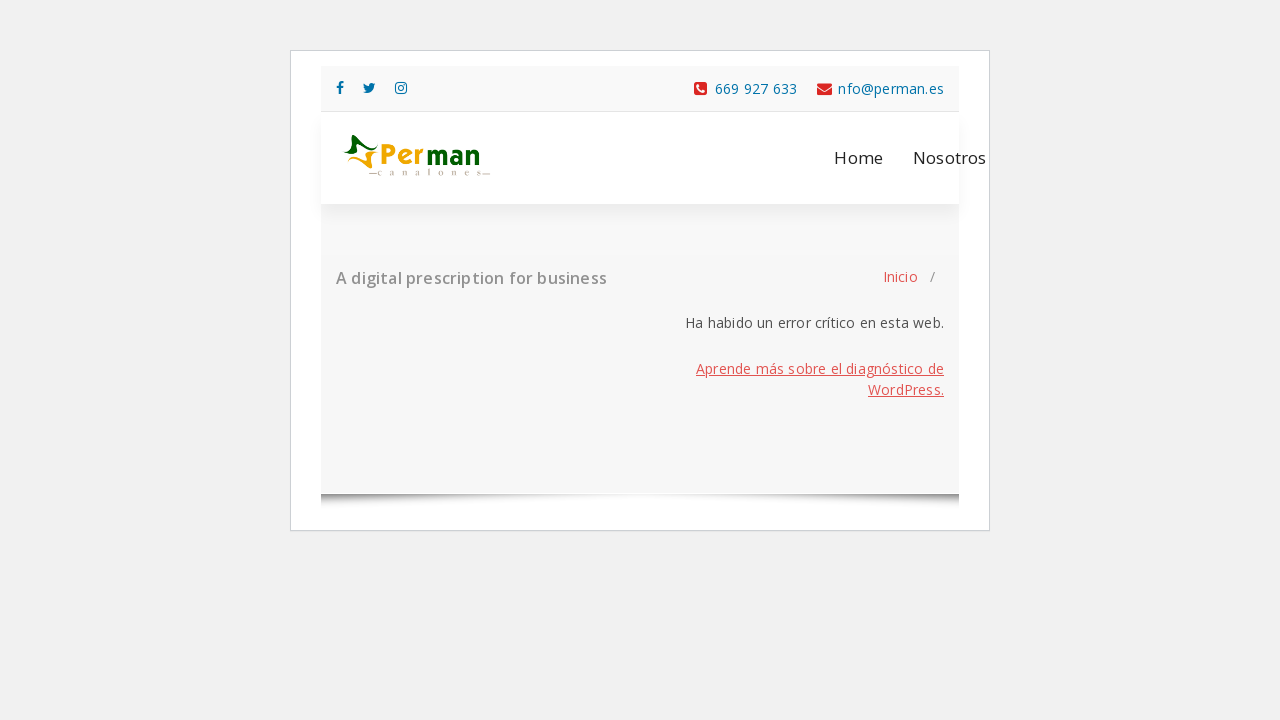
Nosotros (950, 157)
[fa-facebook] (340, 87)
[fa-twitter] (369, 87)
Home (858, 157)
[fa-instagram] (401, 87)
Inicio (900, 276)
